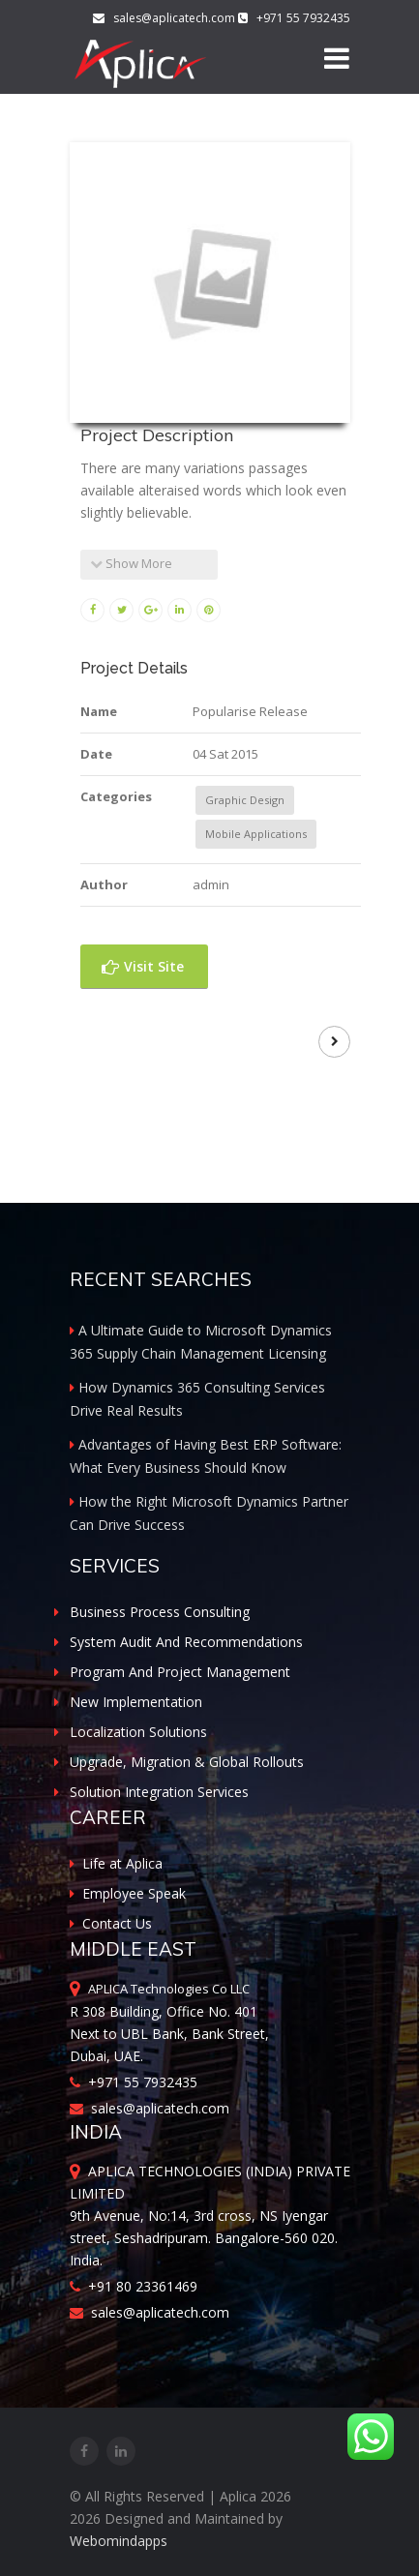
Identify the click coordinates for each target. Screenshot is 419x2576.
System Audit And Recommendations (186, 1641)
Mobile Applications (256, 833)
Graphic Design (244, 800)
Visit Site (143, 966)
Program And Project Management (180, 1671)
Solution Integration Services (159, 1791)
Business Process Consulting (160, 1612)
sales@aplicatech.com (165, 18)
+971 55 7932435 (133, 2082)
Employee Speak (128, 1893)
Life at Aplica (116, 1863)
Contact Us (111, 1923)
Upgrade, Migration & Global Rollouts (187, 1761)
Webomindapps (118, 2540)
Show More (131, 563)
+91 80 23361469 (133, 2286)
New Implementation (136, 1701)
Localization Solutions (138, 1731)
